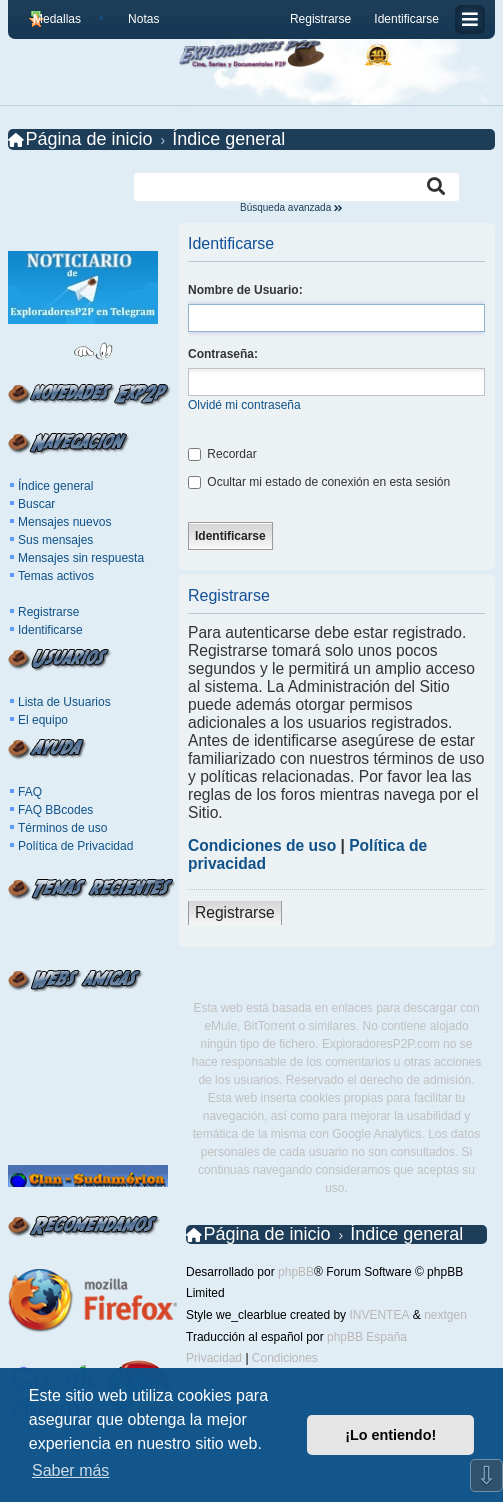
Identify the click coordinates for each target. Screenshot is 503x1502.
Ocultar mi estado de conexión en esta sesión (319, 482)
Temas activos (56, 576)
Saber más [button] (70, 1470)
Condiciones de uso (262, 845)
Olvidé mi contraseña (244, 405)
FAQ (30, 792)
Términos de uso (62, 828)
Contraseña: (223, 354)
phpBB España (367, 1337)
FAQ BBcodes (55, 810)
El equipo (43, 720)
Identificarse (50, 630)
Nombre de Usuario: (245, 290)
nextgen (445, 1315)
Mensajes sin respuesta (81, 558)
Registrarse (48, 612)
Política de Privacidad (75, 846)
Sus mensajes (55, 540)
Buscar (36, 504)
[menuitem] (135, 19)
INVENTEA (379, 1315)
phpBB (296, 1272)
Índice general (55, 486)
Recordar (222, 454)
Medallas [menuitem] (57, 19)
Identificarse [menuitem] (406, 19)
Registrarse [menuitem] (320, 19)
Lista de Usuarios (64, 702)
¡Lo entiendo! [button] (390, 1435)
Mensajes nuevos (64, 522)
